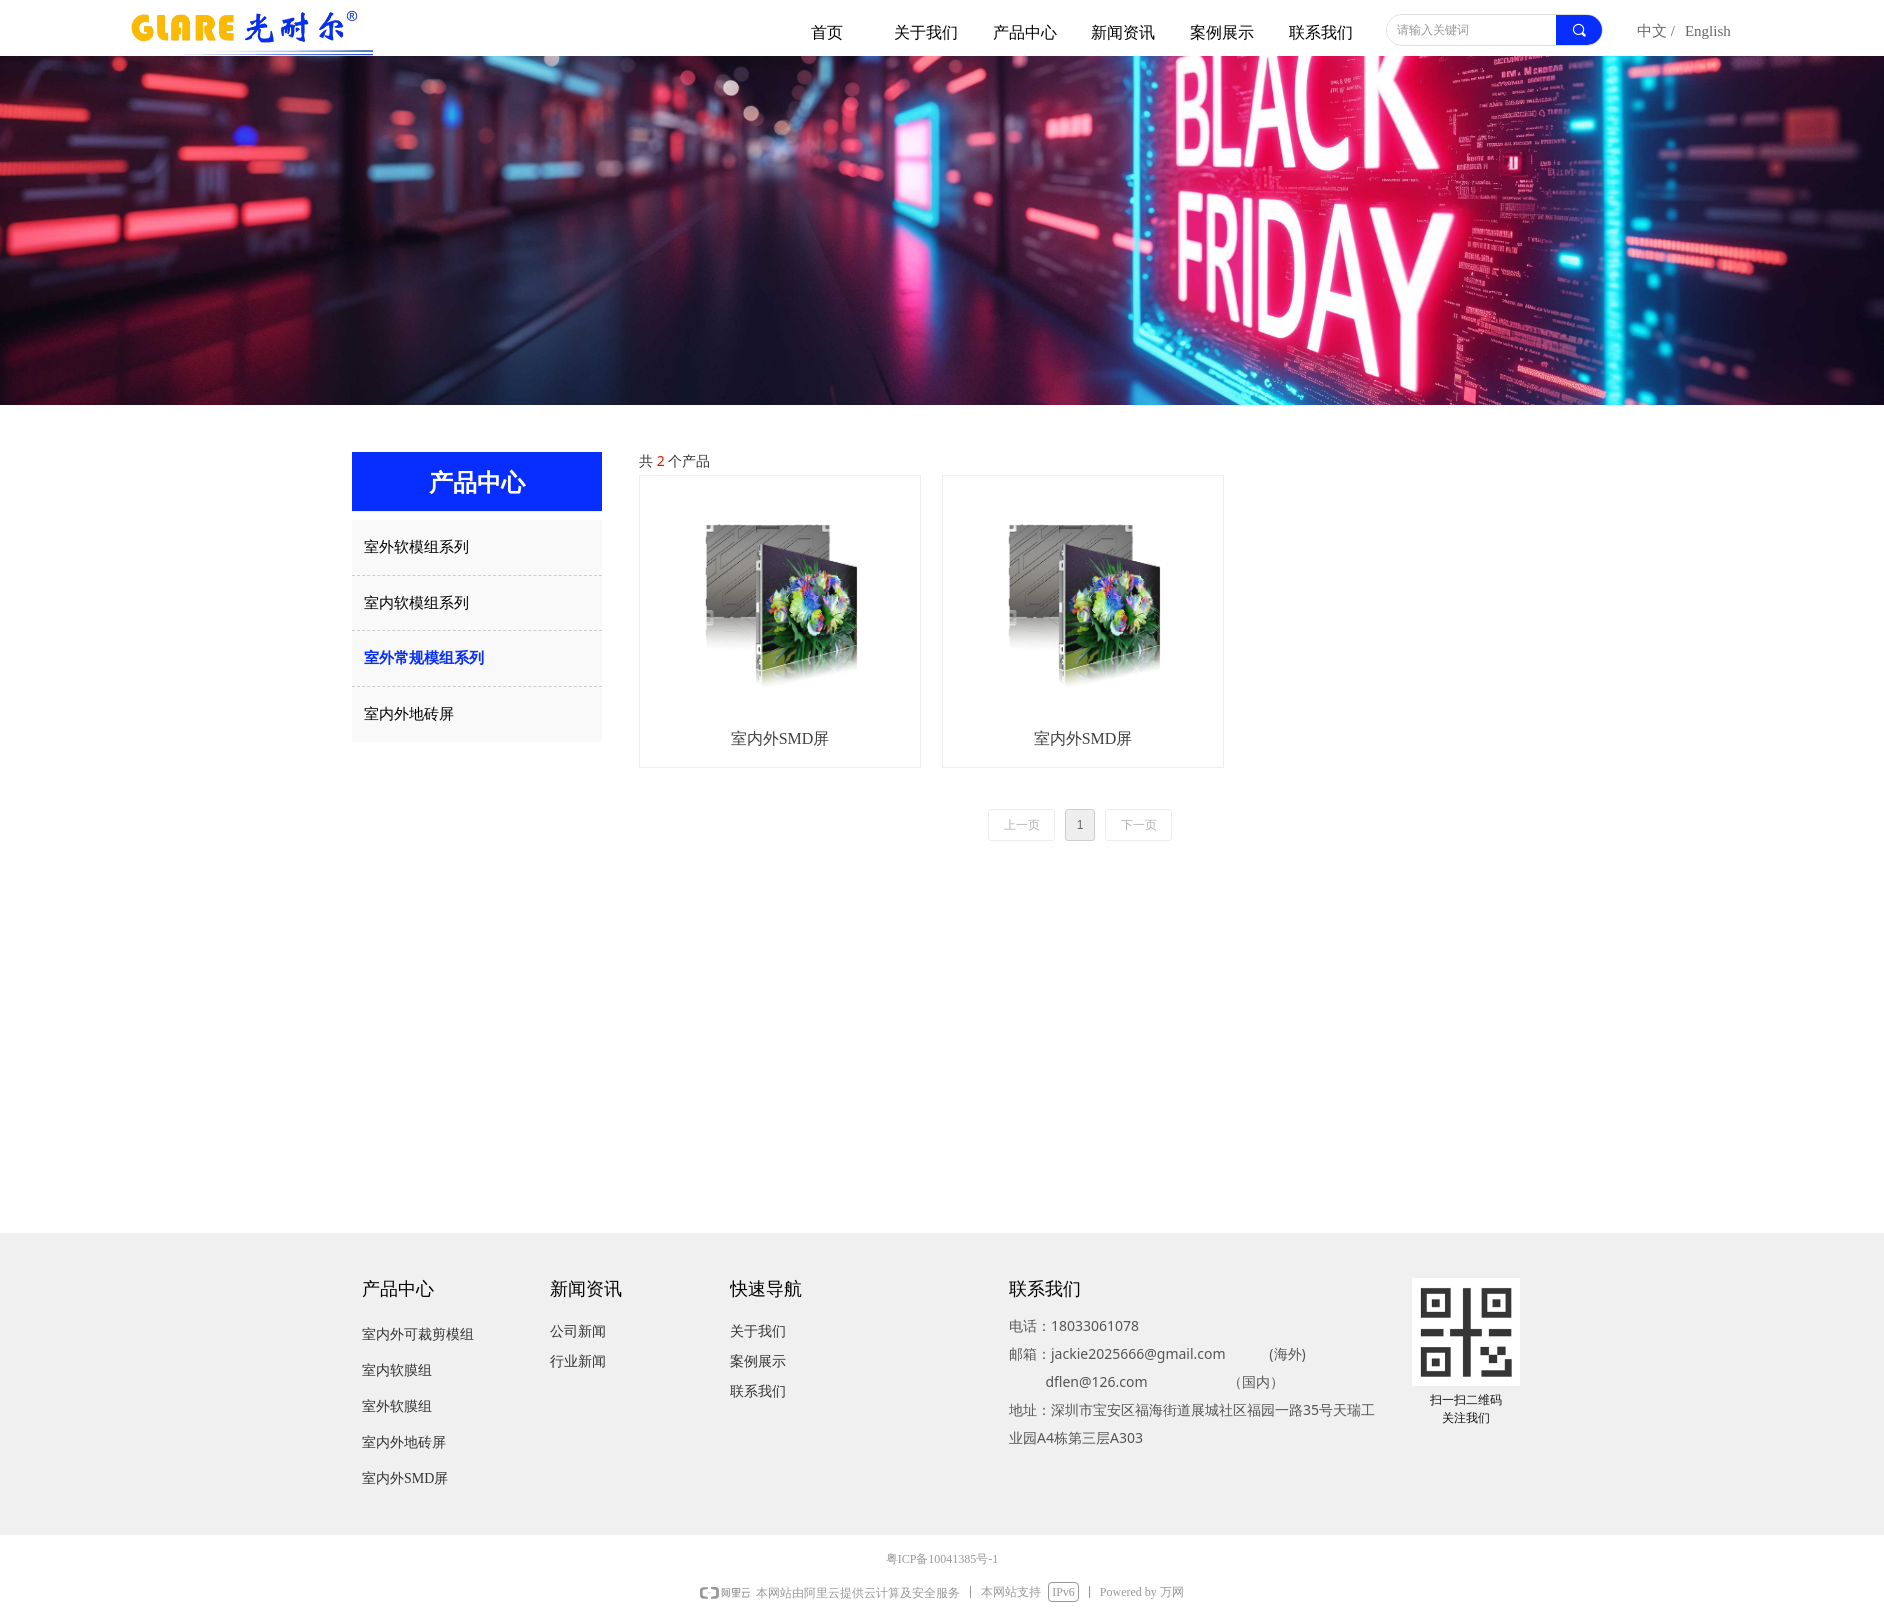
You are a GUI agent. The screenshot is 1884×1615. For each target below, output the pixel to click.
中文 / (1656, 31)
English (1708, 31)
